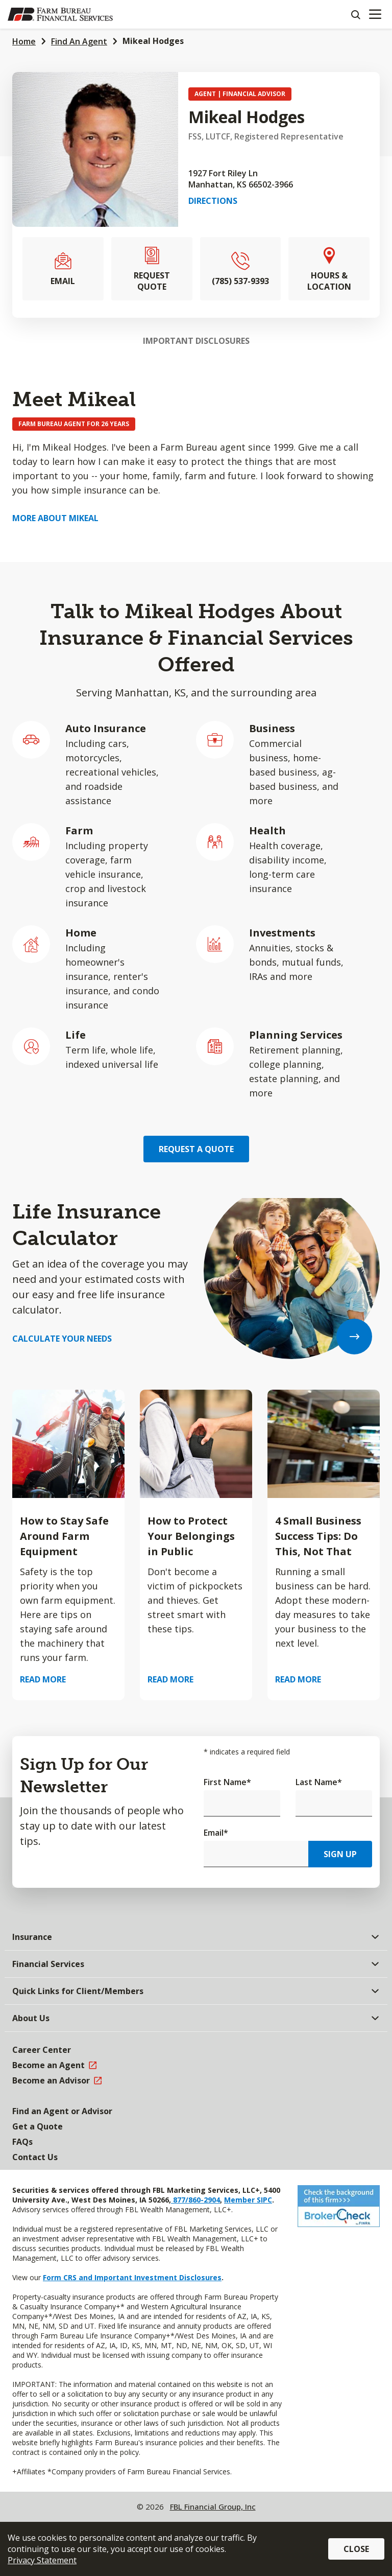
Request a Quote (196, 1149)
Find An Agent (79, 41)
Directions (212, 200)
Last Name (319, 1782)
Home (24, 41)
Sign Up (340, 1854)
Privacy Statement (42, 2560)
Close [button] (356, 2549)
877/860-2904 (195, 2200)
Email (216, 1832)
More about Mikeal (55, 518)
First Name (227, 1782)
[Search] (355, 14)
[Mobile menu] (374, 14)
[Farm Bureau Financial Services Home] (60, 14)
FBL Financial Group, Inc (213, 2506)
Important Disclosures (196, 340)
